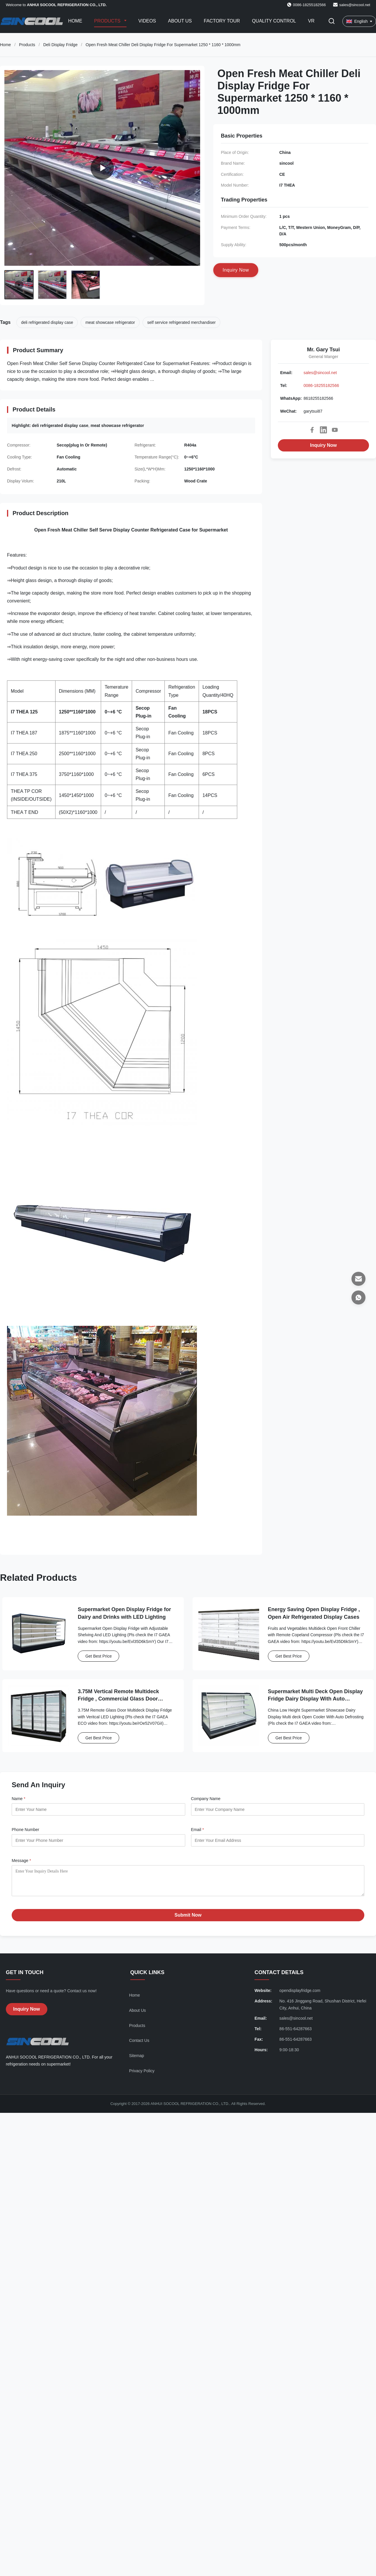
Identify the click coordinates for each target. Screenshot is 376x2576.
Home (75, 20)
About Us (180, 20)
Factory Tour (222, 20)
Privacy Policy (142, 2075)
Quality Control (274, 20)
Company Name (206, 1798)
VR (311, 20)
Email (197, 1829)
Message (21, 1860)
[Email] (358, 1279)
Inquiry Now (323, 445)
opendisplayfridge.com (299, 1995)
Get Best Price (98, 1656)
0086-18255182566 (321, 385)
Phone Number (25, 1829)
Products (108, 20)
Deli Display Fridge (60, 44)
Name (18, 1798)
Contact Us (139, 2044)
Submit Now (187, 1919)
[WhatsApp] (358, 1297)
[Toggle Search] (332, 21)
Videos (147, 20)
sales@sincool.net (354, 5)
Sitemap (136, 2060)
